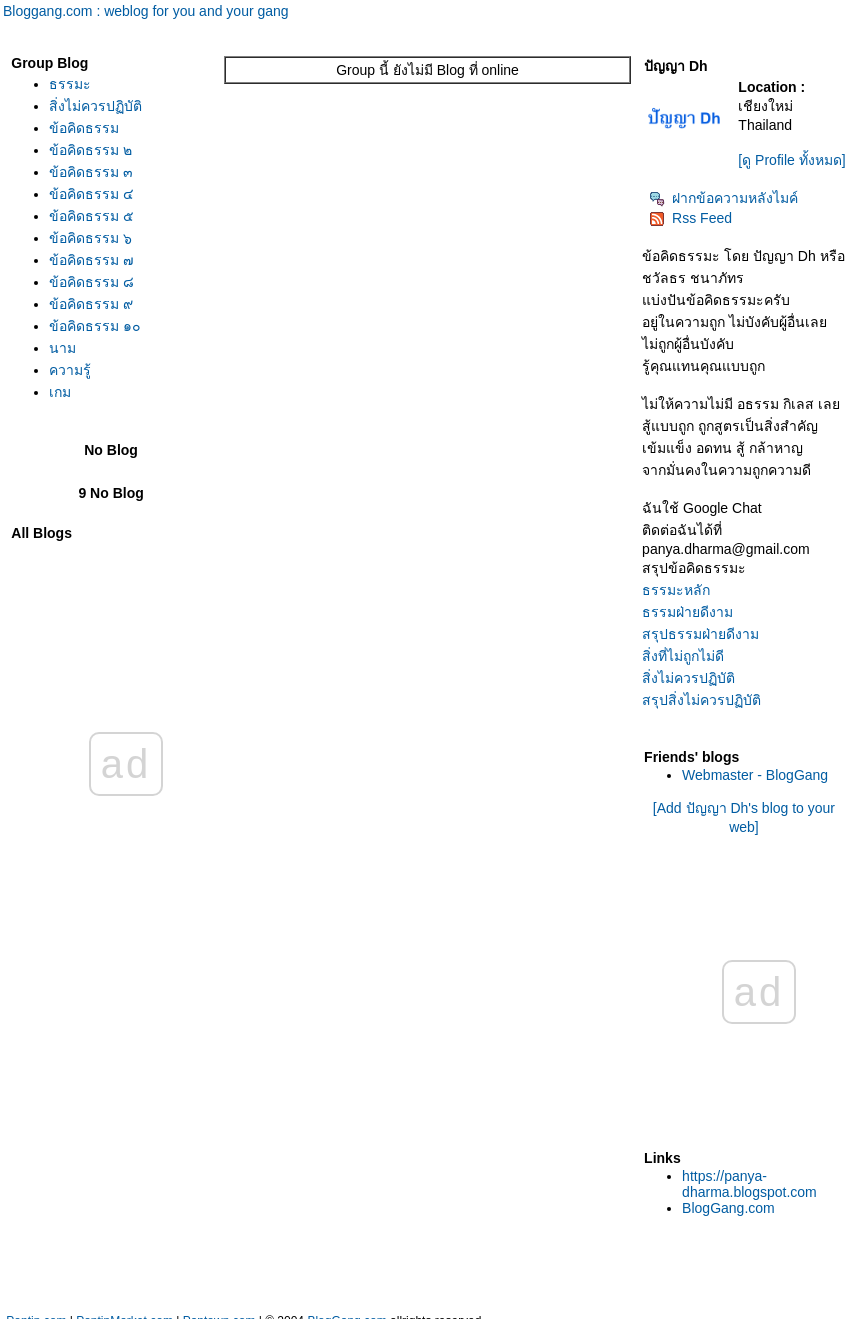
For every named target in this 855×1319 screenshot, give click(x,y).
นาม (62, 348)
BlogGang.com (728, 1208)
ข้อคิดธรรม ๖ (90, 238)
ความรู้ (70, 370)
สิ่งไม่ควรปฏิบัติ (95, 106)
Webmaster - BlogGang (755, 775)
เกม (60, 392)
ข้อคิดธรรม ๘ (91, 282)
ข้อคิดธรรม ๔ (91, 194)
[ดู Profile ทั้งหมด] (791, 160)
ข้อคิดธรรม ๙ (91, 304)
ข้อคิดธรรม (84, 128)
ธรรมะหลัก (676, 590)
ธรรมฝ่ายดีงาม (687, 612)
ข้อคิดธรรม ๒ (90, 150)
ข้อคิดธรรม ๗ (91, 260)
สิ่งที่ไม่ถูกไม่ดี (683, 656)
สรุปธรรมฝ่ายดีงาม (700, 634)
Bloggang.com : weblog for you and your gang (146, 11)
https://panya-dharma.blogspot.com (749, 1184)
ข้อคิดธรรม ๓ (91, 172)
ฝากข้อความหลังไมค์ (723, 198)
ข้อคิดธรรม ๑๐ (95, 326)
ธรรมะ (70, 84)
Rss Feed (690, 218)
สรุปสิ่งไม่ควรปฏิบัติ (701, 700)
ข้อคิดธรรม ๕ (91, 216)
